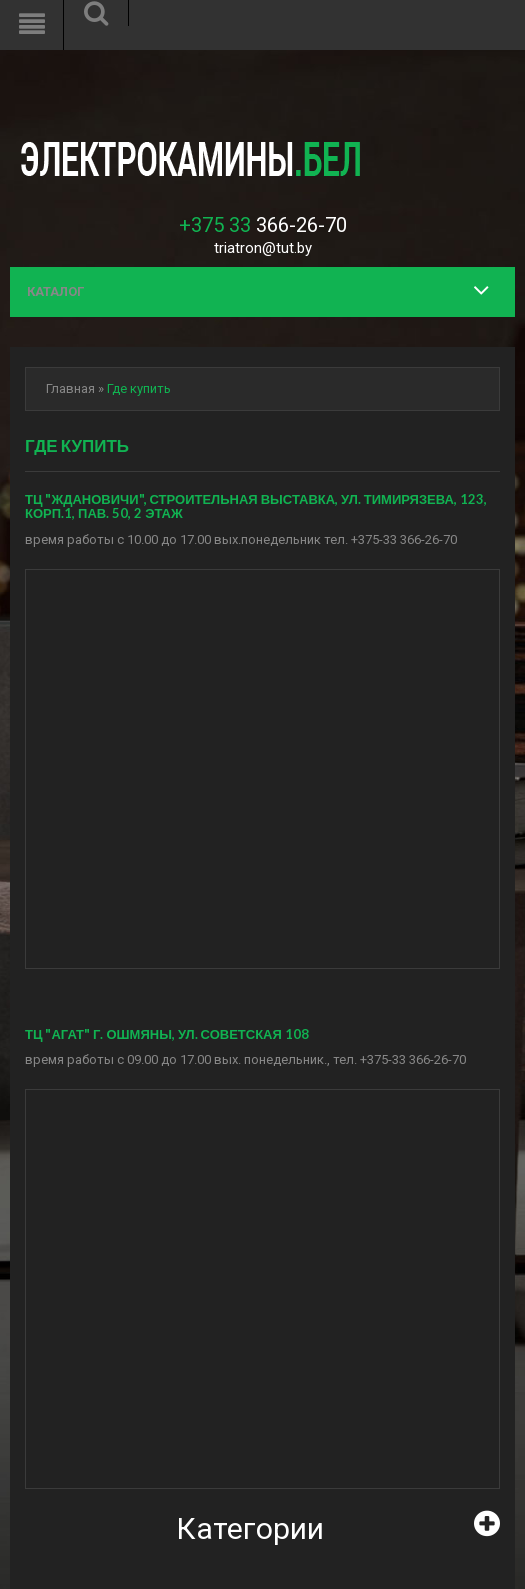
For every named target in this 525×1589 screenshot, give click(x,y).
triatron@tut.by (263, 248)
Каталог (55, 291)
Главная (70, 388)
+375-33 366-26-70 (404, 539)
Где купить (139, 388)
